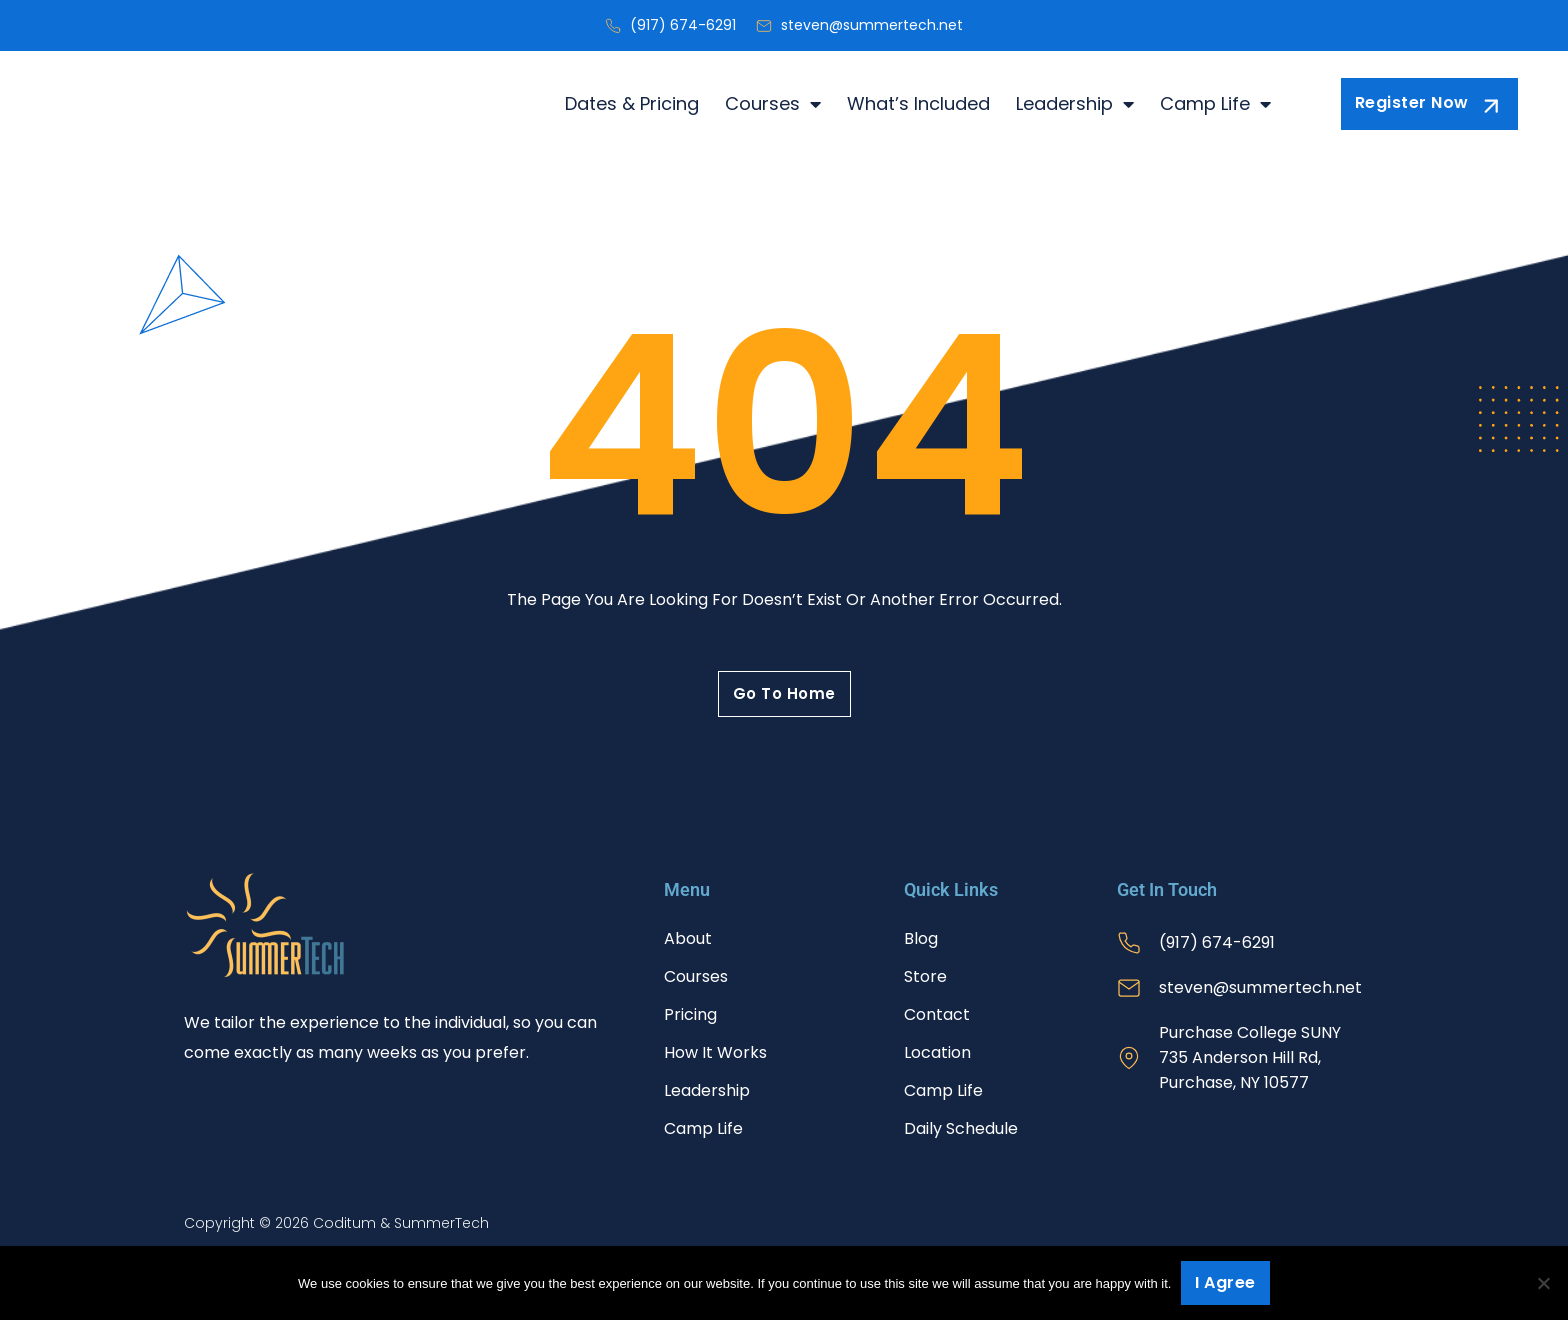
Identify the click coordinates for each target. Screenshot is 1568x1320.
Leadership (1075, 104)
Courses (773, 104)
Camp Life (1215, 104)
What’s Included (918, 104)
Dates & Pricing (632, 104)
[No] (1543, 1283)
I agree (1225, 1282)
